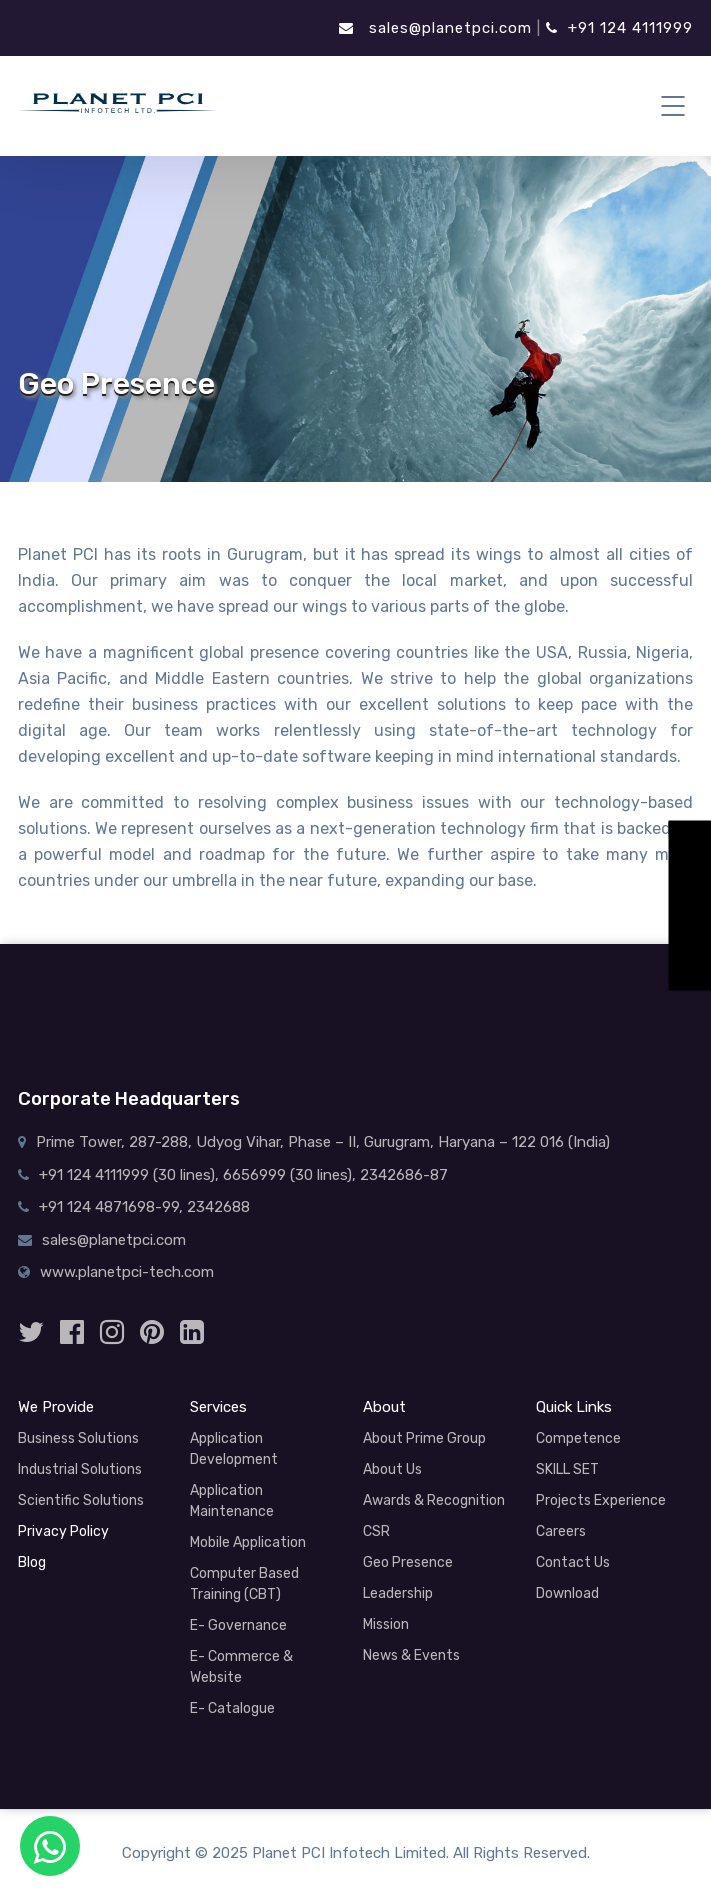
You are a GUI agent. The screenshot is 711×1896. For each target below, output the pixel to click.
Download (567, 1593)
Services (218, 1407)
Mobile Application (248, 1542)
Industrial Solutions (80, 1469)
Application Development (234, 1449)
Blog (32, 1562)
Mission (386, 1624)
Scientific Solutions (81, 1500)
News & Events (411, 1655)
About (384, 1407)
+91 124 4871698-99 (109, 1207)
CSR (376, 1531)
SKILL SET (567, 1469)
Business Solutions (78, 1438)
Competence (578, 1438)
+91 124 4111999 (619, 28)
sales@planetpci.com (435, 28)
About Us (392, 1469)
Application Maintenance (232, 1501)
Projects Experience (601, 1500)
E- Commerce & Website (241, 1667)
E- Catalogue (232, 1708)
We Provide (56, 1407)
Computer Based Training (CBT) (244, 1584)
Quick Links (574, 1407)
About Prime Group (424, 1438)
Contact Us (573, 1562)
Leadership (398, 1593)
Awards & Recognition (434, 1500)
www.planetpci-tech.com (127, 1272)
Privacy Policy (63, 1531)
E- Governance (238, 1625)
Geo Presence (408, 1562)
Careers (561, 1531)
